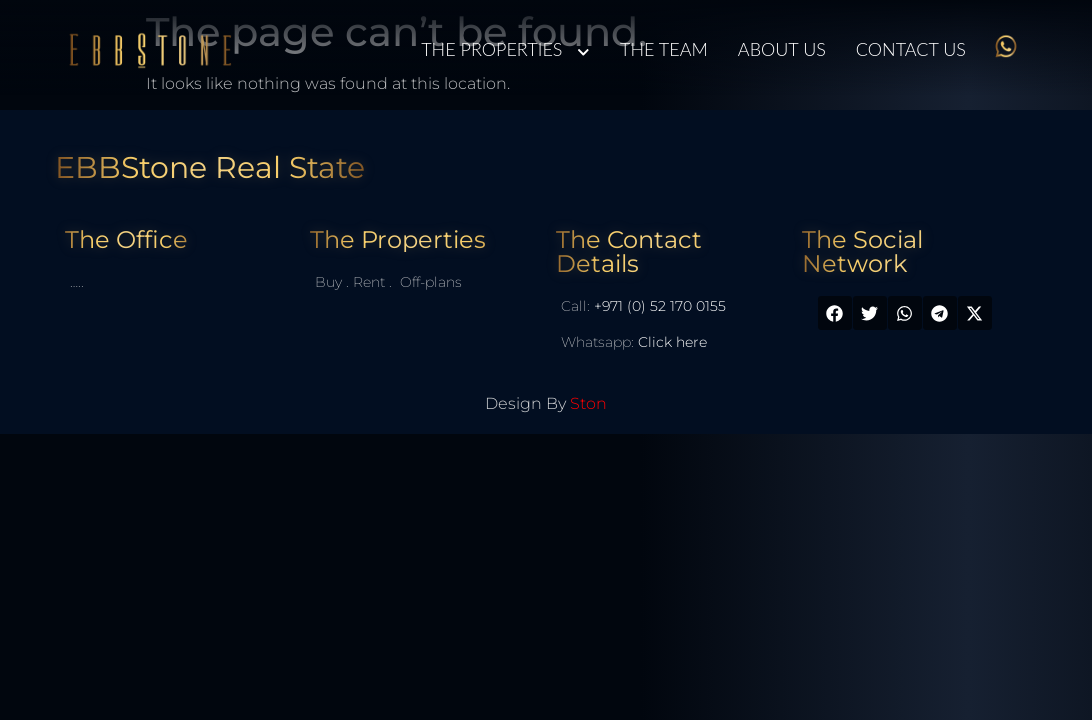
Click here (672, 342)
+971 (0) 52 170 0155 (660, 306)
